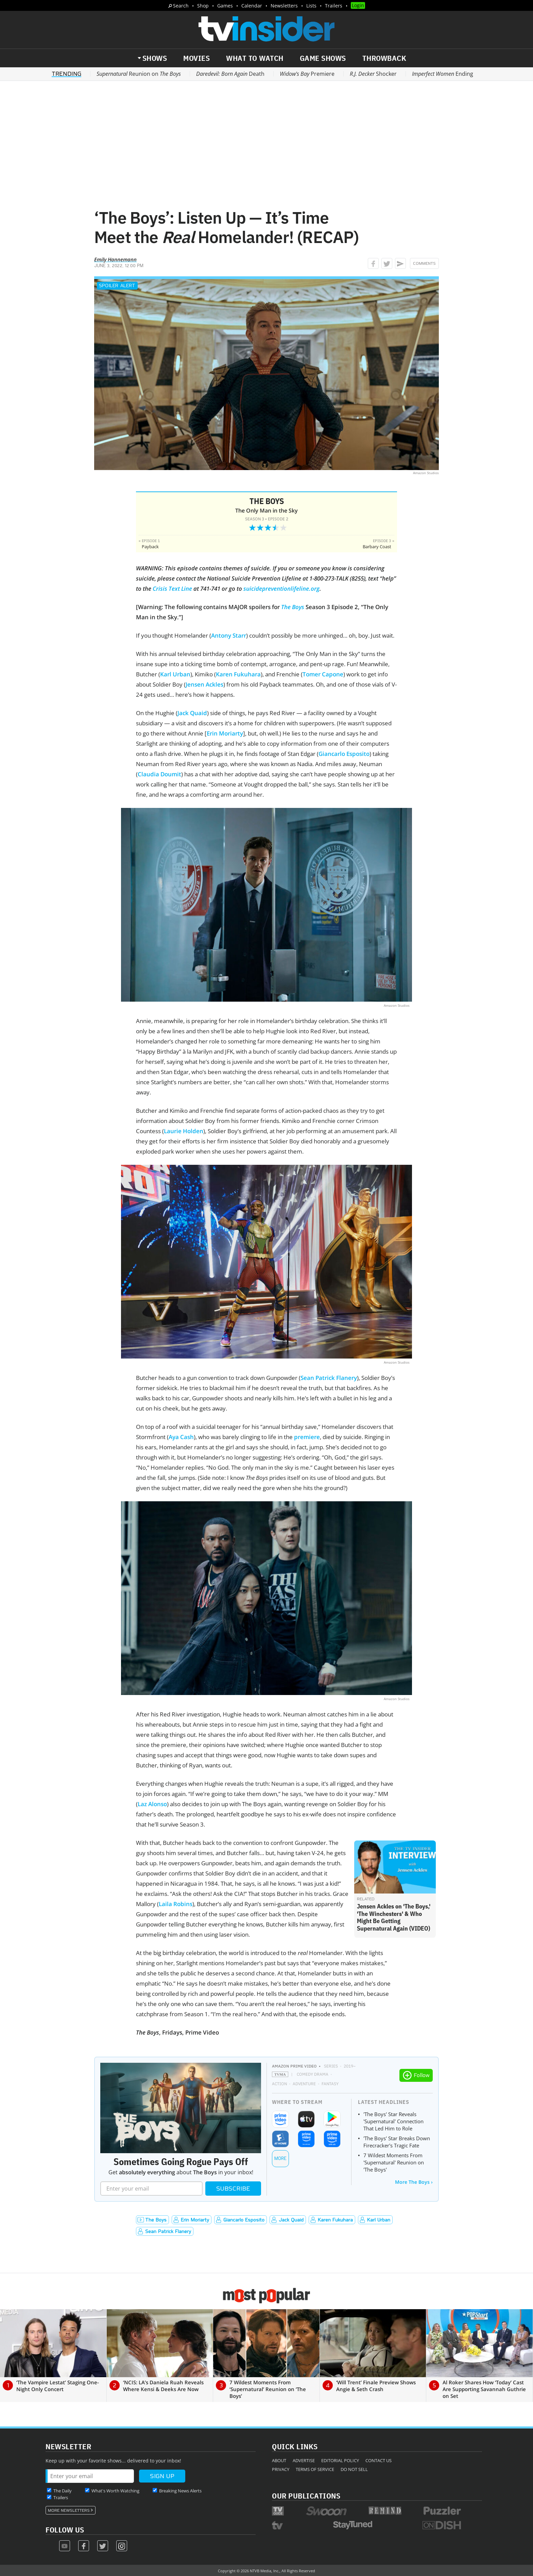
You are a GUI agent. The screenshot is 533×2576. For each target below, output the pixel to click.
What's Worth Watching (115, 2491)
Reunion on (139, 73)
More (280, 2158)
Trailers (333, 5)
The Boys (267, 501)
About (279, 2460)
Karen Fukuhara (238, 674)
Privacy (280, 2469)
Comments (424, 263)
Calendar (251, 5)
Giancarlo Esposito (344, 754)
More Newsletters (69, 2510)
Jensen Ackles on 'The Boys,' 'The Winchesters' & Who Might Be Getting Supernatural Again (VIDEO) (393, 1917)
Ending (442, 73)
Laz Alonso (152, 1804)
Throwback (384, 58)
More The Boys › (414, 2182)
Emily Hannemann (115, 259)
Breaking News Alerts (180, 2491)
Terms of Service (315, 2469)
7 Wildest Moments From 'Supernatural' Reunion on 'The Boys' (393, 2162)
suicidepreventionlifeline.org (281, 588)
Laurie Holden (183, 1131)
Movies (196, 58)
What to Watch (254, 58)
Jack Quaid (192, 713)
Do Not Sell (354, 2469)
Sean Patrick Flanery (328, 1378)
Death (230, 73)
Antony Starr (228, 635)
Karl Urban (175, 674)
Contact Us (378, 2460)
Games (225, 5)
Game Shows (323, 58)
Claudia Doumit (159, 774)
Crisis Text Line (172, 588)
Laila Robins (175, 1904)
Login (358, 5)
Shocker (373, 73)
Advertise (304, 2460)
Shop (203, 5)
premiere (307, 1437)
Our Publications (306, 2496)
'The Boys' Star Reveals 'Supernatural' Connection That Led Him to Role (393, 2121)
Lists (311, 5)
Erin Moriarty (225, 733)
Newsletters (284, 5)
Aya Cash (181, 1437)
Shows (154, 58)
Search (181, 5)
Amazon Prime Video (294, 2066)
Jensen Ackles (204, 684)
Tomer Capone (323, 674)
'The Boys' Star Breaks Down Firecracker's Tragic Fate (396, 2142)
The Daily (62, 2491)
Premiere (307, 73)
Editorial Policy (340, 2460)
